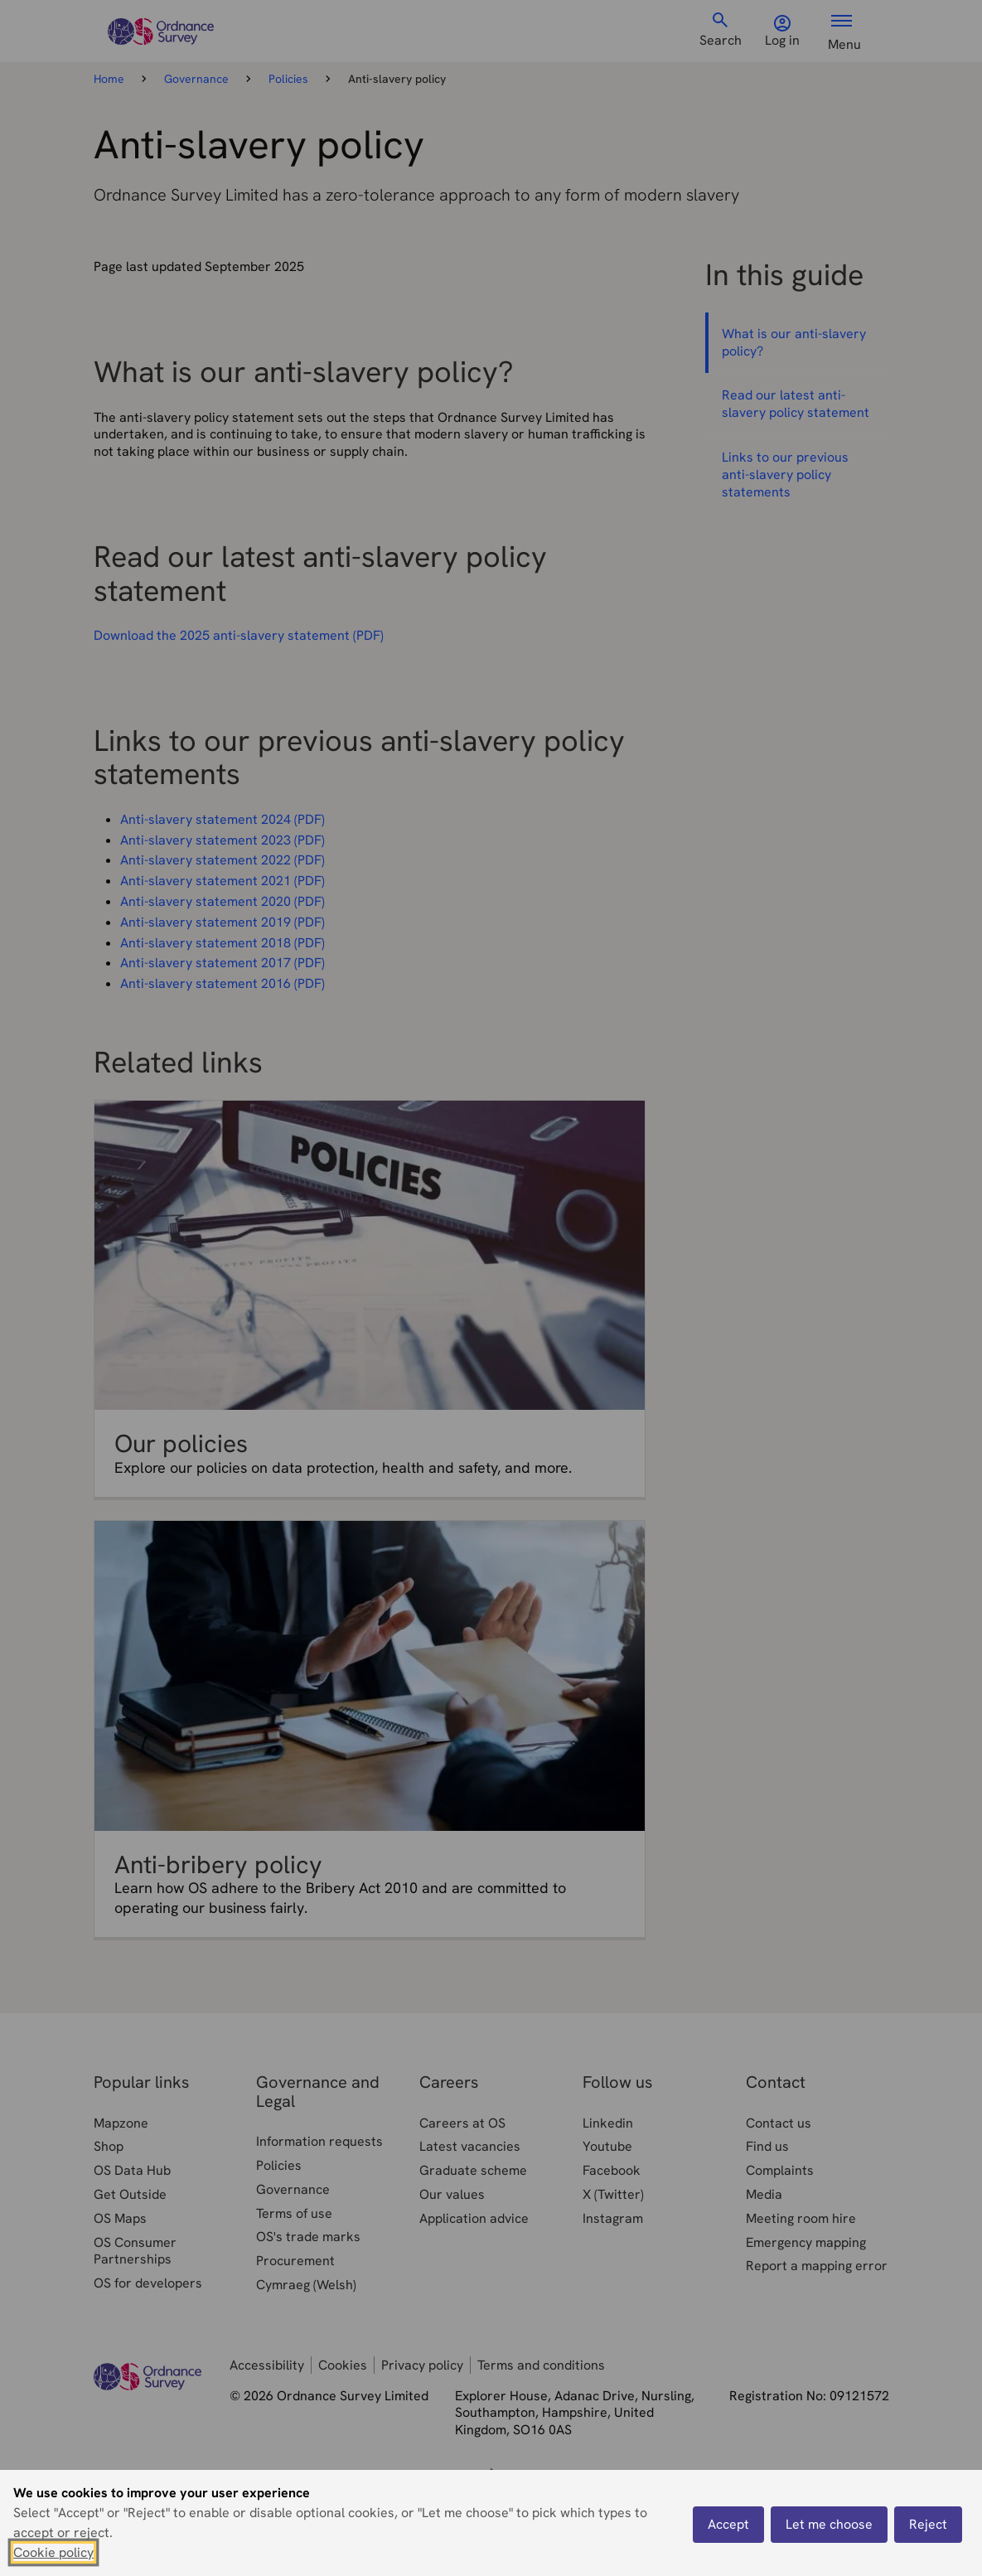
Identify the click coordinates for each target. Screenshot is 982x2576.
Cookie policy (53, 2552)
